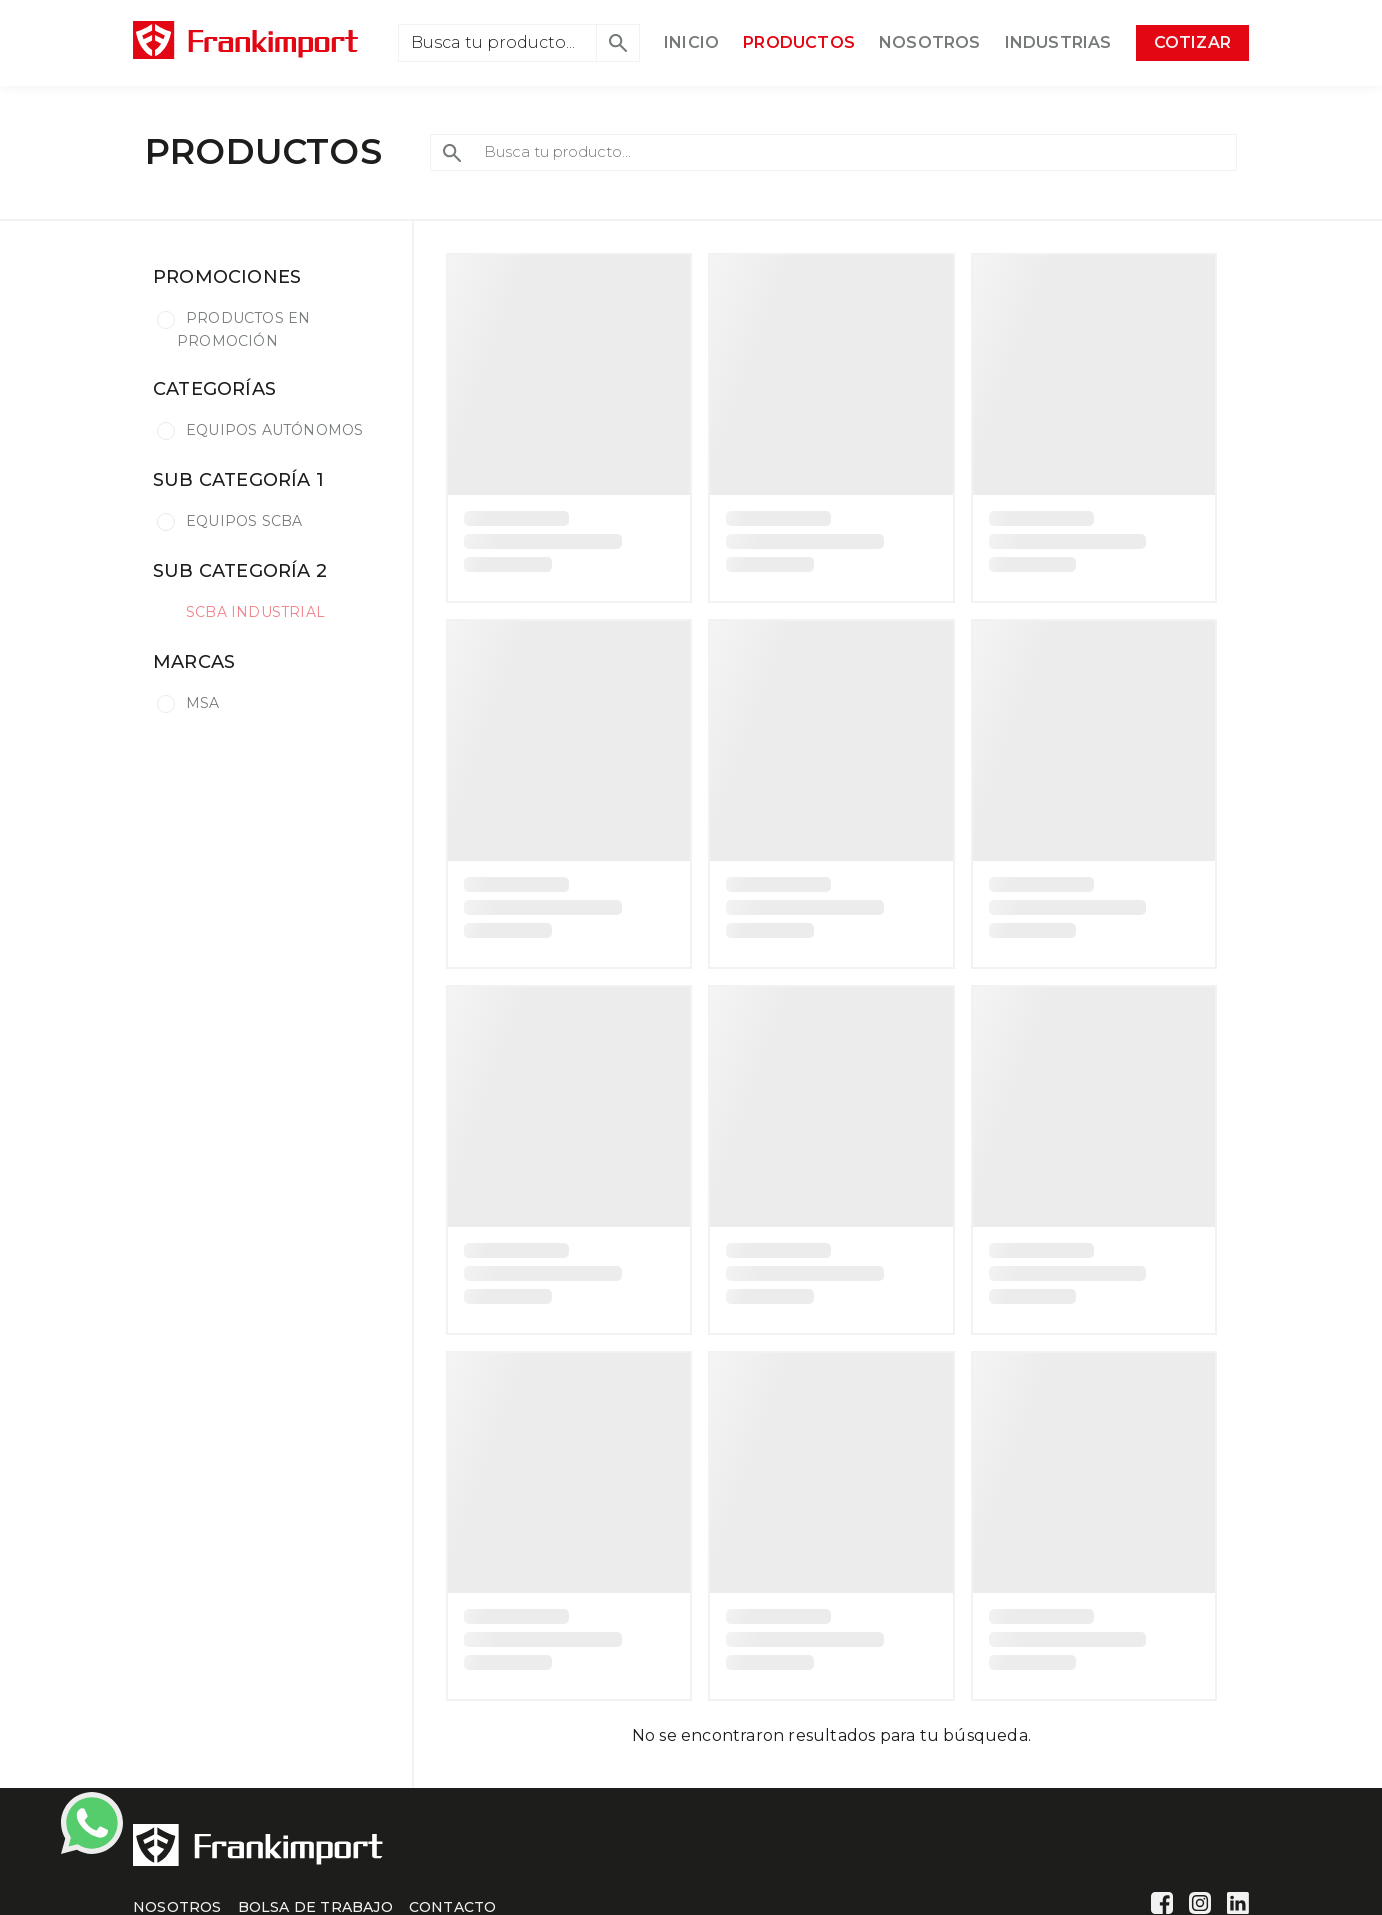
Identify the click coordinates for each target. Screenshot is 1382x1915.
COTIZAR (1192, 42)
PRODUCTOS (799, 42)
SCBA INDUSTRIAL (255, 612)
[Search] (497, 43)
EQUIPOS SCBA (244, 521)
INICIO (691, 42)
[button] (618, 43)
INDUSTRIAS (1058, 42)
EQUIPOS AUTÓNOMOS (274, 430)
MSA (203, 703)
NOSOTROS (930, 42)
